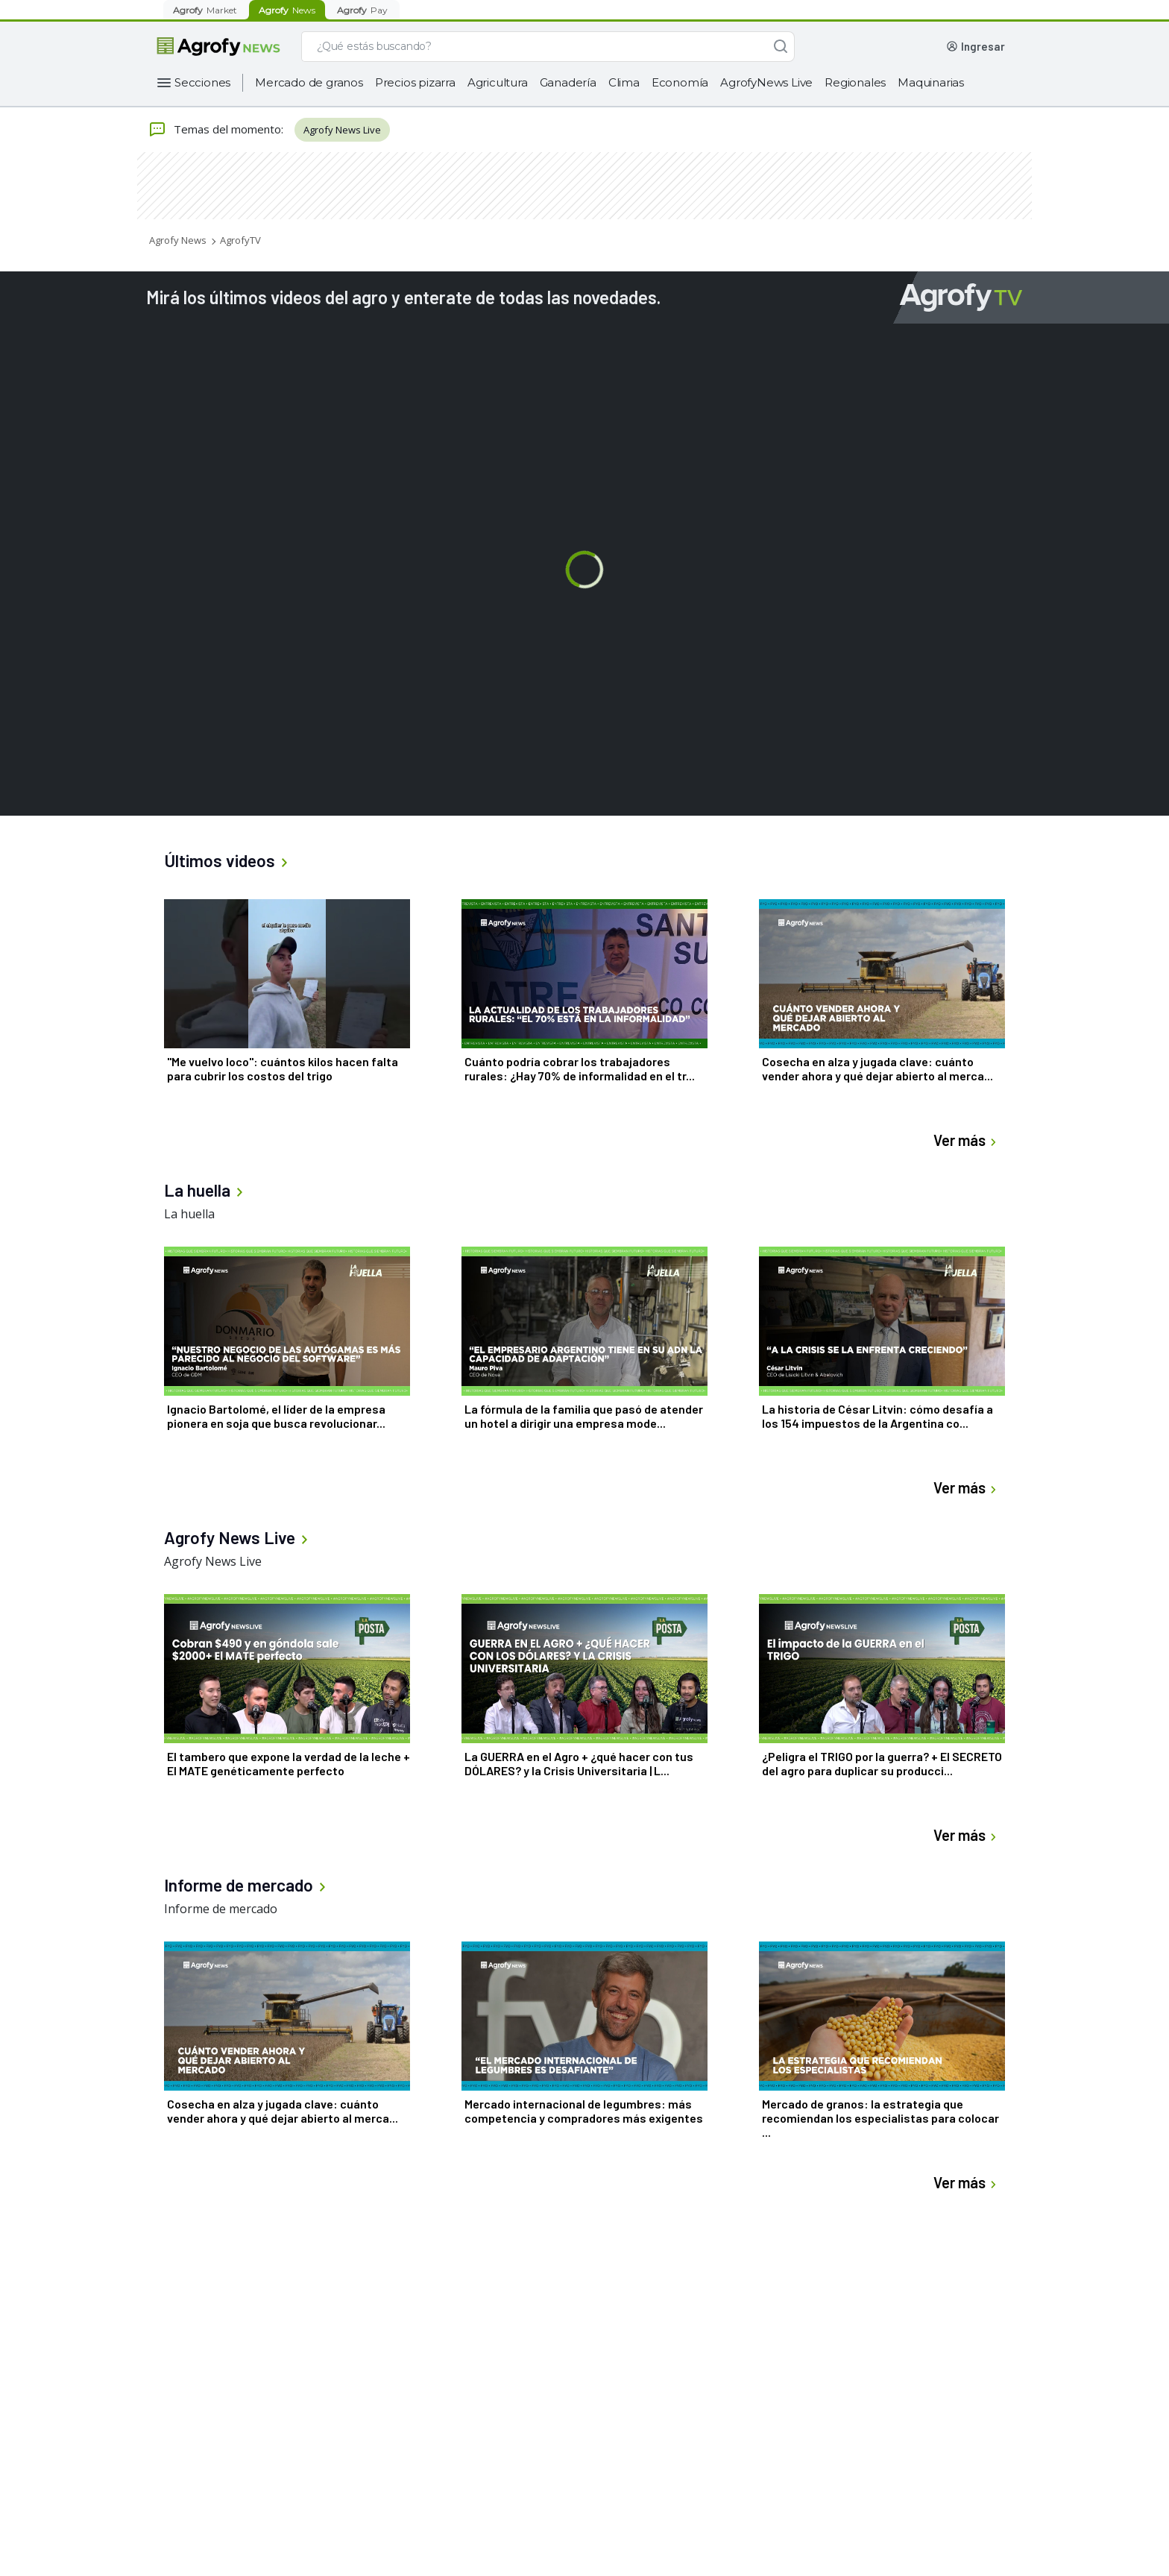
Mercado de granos (309, 82)
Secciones (202, 82)
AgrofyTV (240, 240)
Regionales (855, 82)
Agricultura (497, 82)
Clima (624, 82)
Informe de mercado (220, 1908)
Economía (680, 82)
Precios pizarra (415, 82)
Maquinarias (931, 82)
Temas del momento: (215, 130)
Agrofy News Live (342, 129)
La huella (189, 1214)
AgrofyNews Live (766, 82)
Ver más (967, 1140)
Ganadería (568, 82)
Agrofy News (178, 240)
